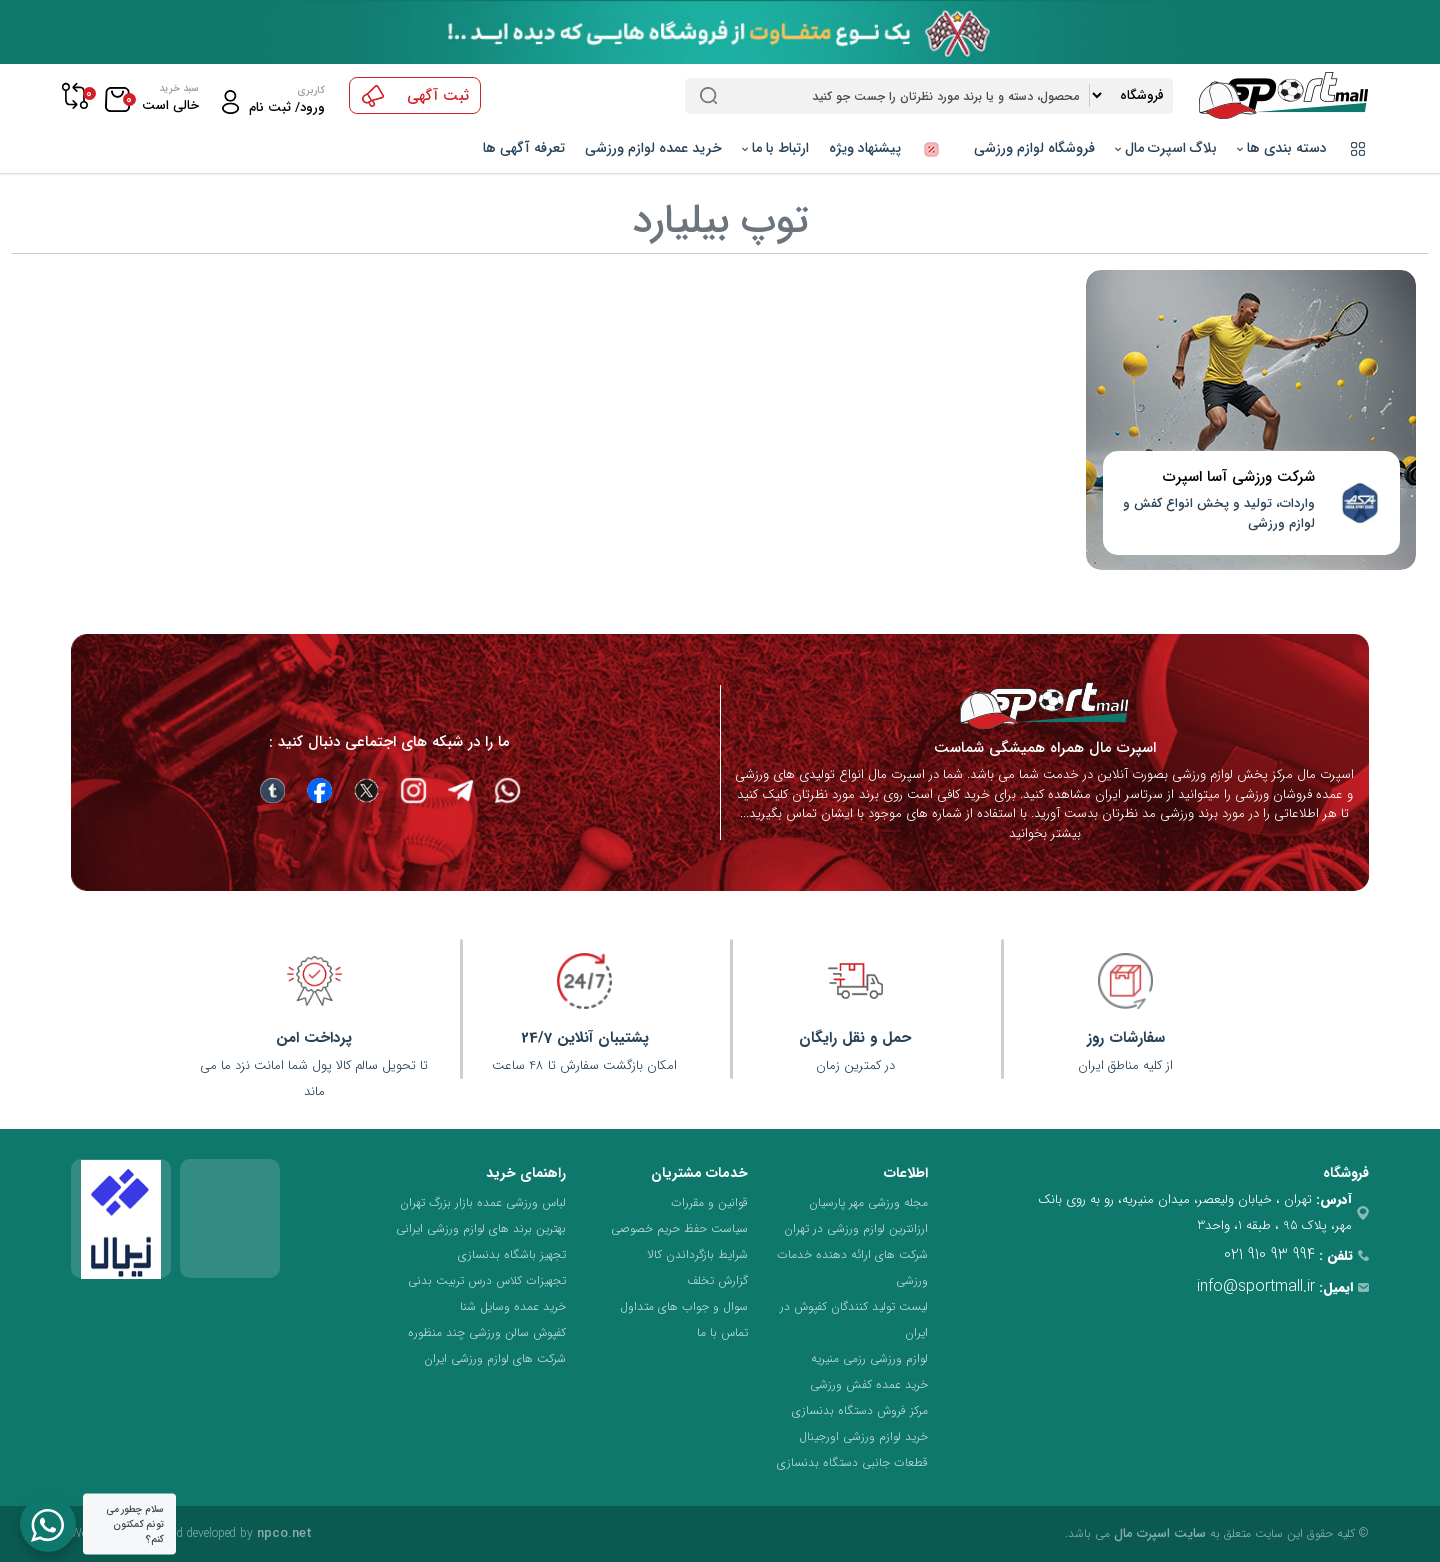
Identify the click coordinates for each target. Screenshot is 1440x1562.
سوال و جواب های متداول (684, 1306)
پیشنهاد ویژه (891, 148)
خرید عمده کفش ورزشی (869, 1384)
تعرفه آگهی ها (524, 148)
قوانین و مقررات (709, 1202)
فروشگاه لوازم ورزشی (1034, 148)
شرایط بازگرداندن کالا (697, 1254)
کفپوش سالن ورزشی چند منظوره (487, 1332)
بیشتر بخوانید (1045, 833)
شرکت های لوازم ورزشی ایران (495, 1358)
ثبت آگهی (415, 96)
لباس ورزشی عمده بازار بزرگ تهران (483, 1202)
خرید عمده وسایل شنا (513, 1306)
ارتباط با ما (775, 148)
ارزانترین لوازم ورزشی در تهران (856, 1228)
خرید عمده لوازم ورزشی (653, 148)
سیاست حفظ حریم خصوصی (679, 1228)
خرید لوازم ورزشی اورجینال (863, 1436)
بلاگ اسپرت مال (1166, 148)
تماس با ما (722, 1332)
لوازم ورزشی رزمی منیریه (869, 1358)
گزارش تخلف (717, 1280)
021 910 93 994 (1269, 1254)
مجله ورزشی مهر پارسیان (868, 1202)
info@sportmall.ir (1256, 1286)
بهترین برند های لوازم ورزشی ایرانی (481, 1228)
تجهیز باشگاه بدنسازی (512, 1254)
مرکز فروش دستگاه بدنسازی (860, 1410)
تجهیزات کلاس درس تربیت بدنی (487, 1280)
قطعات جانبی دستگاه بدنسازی (852, 1462)
